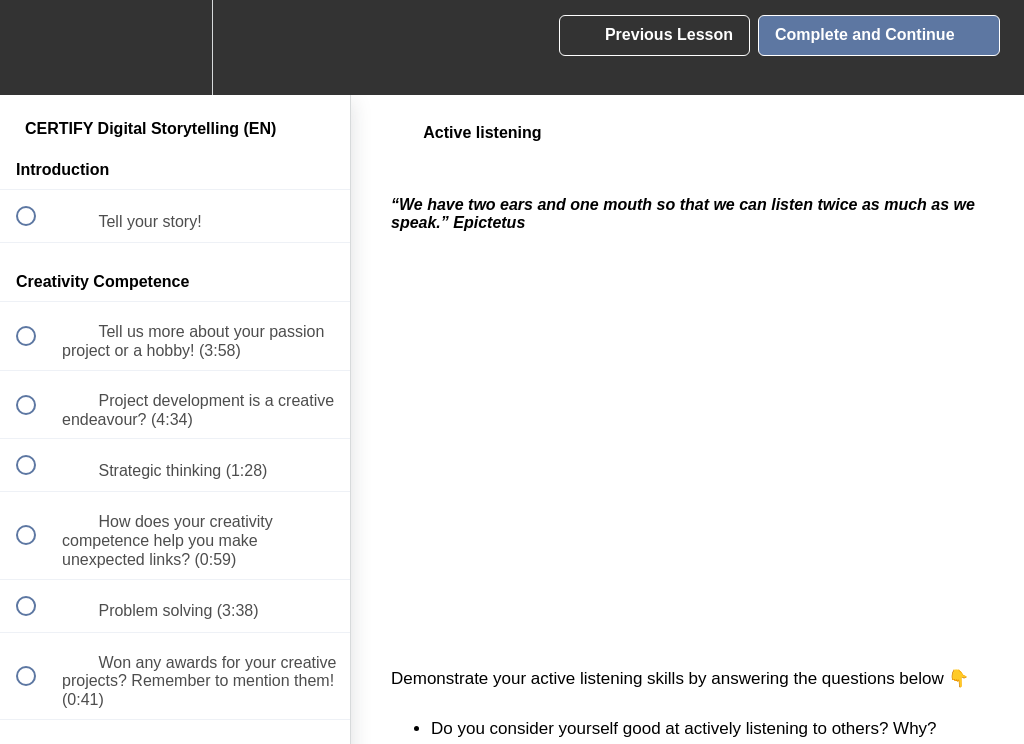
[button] (37, 47)
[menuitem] (175, 47)
